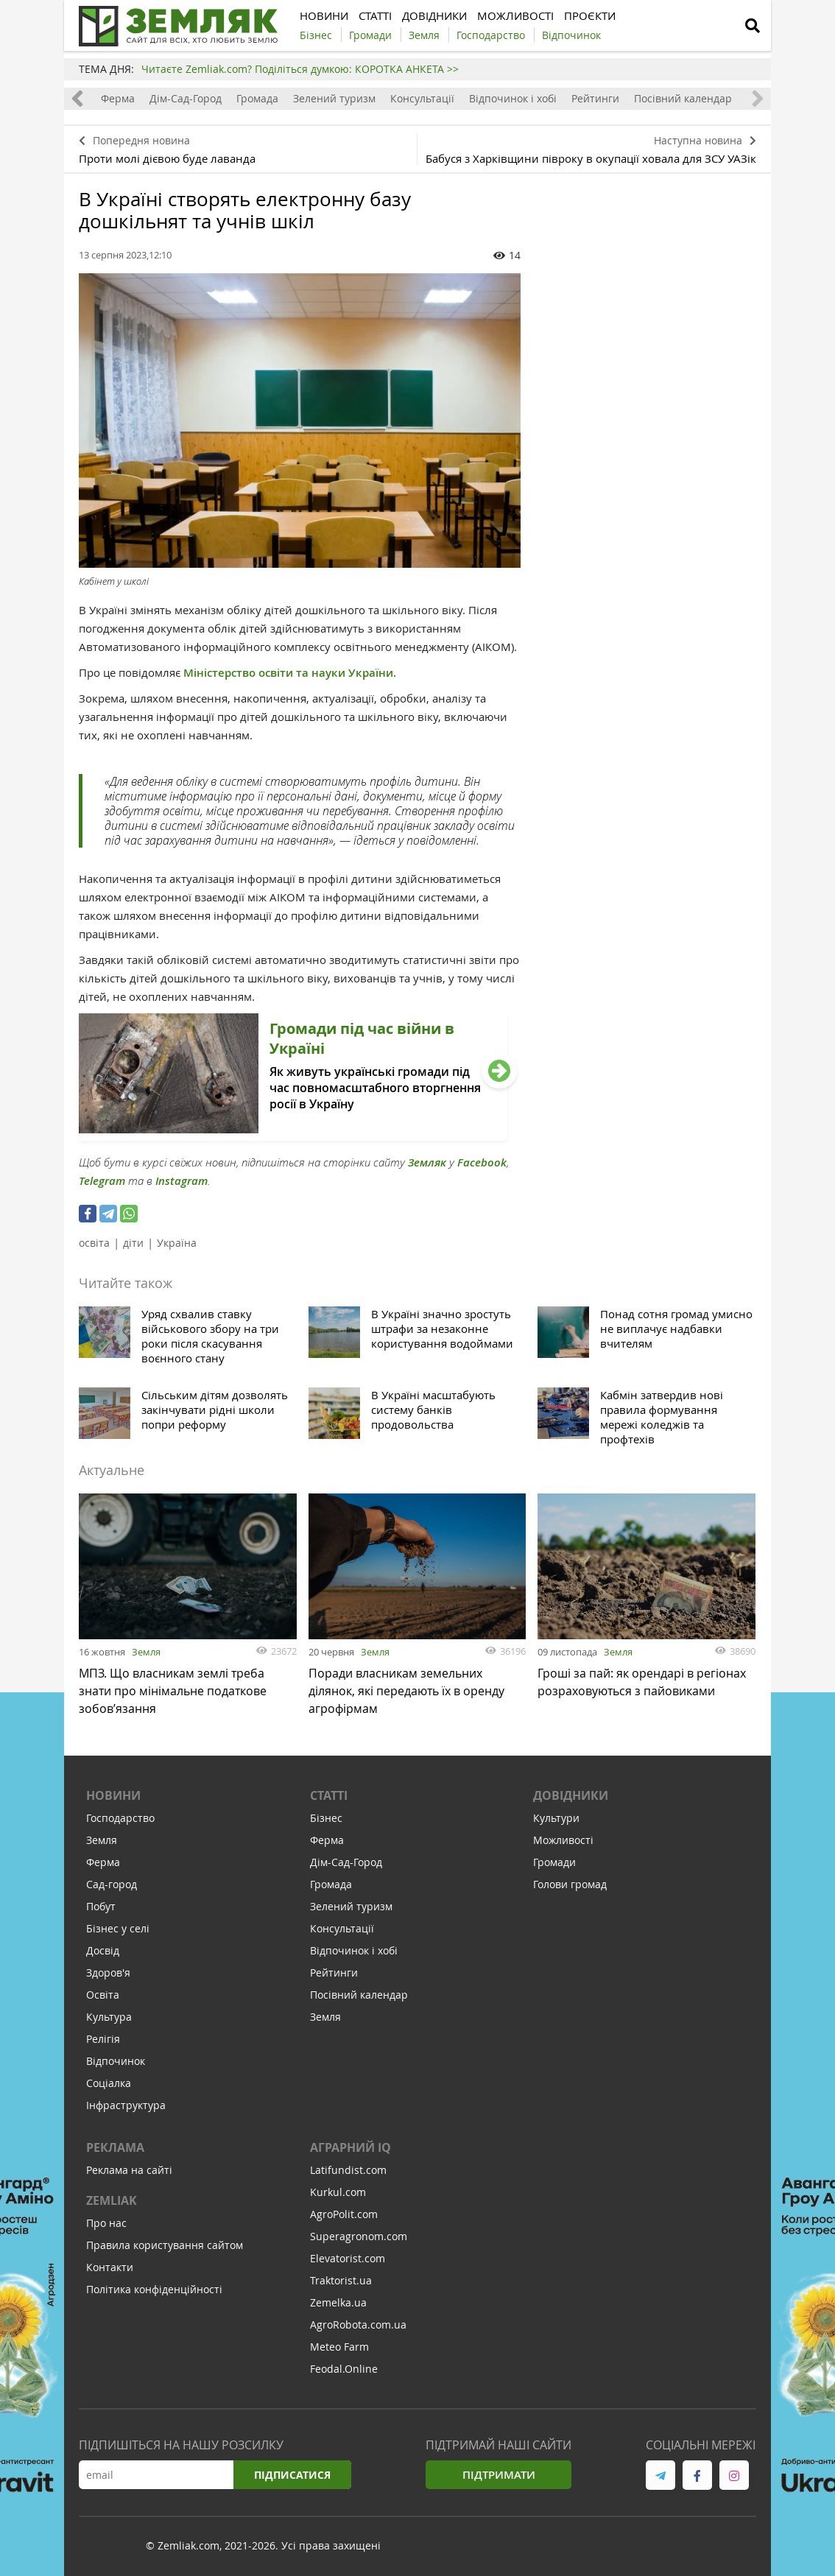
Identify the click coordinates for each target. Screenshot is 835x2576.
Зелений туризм (334, 98)
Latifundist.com (348, 2170)
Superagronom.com (358, 2236)
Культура (109, 2017)
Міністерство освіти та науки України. (289, 672)
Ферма (118, 98)
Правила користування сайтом (164, 2245)
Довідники (570, 1795)
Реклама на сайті (129, 2170)
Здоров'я (108, 1972)
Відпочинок (115, 2061)
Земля (146, 1651)
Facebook (482, 1162)
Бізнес (326, 1818)
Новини (113, 1795)
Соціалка (108, 2083)
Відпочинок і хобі (513, 98)
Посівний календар (683, 98)
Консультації (422, 98)
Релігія (103, 2039)
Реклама (115, 2147)
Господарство (120, 1818)
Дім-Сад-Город (185, 98)
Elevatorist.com (347, 2258)
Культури (556, 1818)
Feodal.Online (344, 2369)
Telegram (102, 1181)
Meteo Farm (339, 2347)
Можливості (563, 1840)
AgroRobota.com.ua (358, 2325)
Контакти (109, 2267)
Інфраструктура (126, 2105)
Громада (257, 98)
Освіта (102, 1995)
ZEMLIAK (111, 2200)
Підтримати (498, 2474)
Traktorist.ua (341, 2280)
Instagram (181, 1181)
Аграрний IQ (350, 2147)
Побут (101, 1906)
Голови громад (570, 1884)
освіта (94, 1243)
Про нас (106, 2223)
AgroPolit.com (344, 2214)
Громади (554, 1862)
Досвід (102, 1950)
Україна (177, 1243)
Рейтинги (595, 98)
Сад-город (111, 1884)
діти (133, 1243)
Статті (329, 1795)
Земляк (427, 1162)
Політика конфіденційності (154, 2289)
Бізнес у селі (117, 1928)
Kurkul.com (338, 2192)
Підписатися (292, 2475)
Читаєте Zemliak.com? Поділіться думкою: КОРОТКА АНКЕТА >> (300, 69)
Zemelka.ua (338, 2302)
